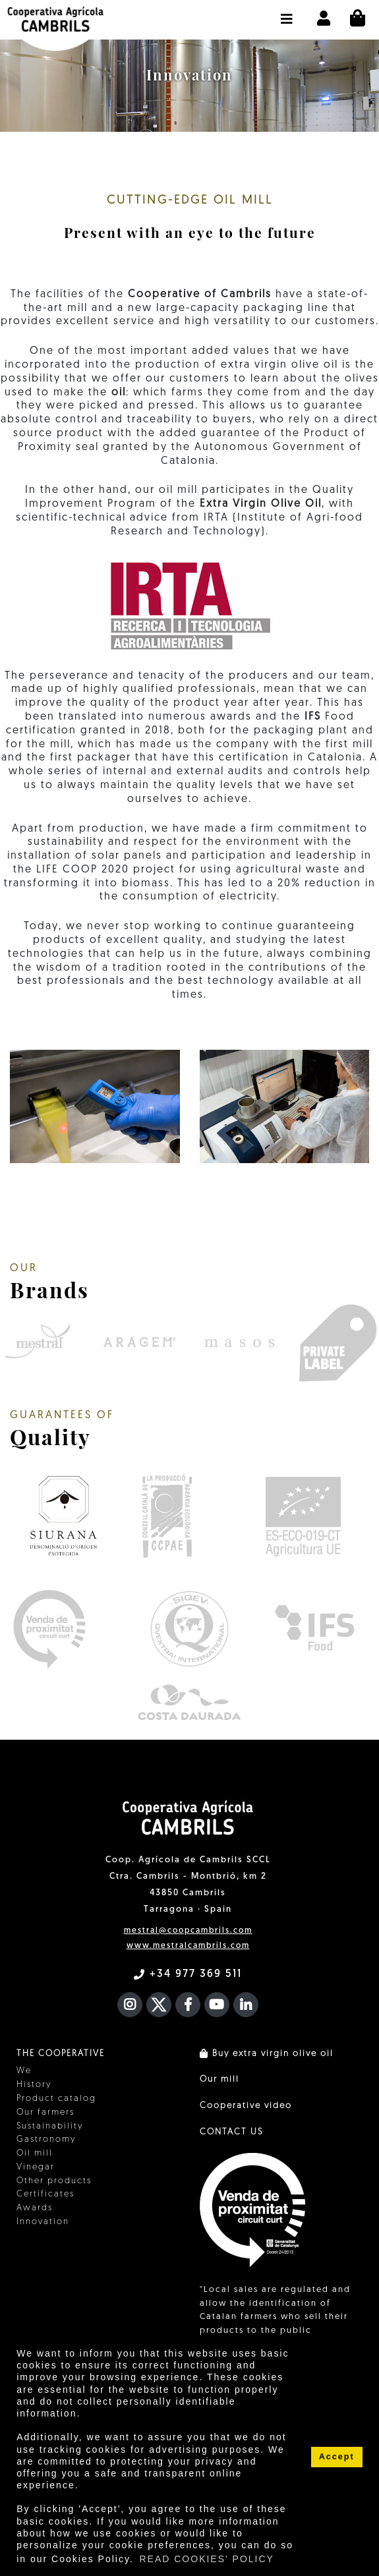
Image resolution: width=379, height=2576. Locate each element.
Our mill (219, 2079)
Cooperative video (246, 2106)
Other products (54, 2181)
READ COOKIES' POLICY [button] (206, 2559)
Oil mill (34, 2153)
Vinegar (35, 2167)
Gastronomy (46, 2139)
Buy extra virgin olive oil (267, 2053)
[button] (287, 12)
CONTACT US (231, 2132)
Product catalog (56, 2098)
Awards (34, 2208)
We (24, 2071)
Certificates (45, 2194)
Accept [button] (337, 2456)
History (33, 2084)
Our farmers (45, 2112)
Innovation (42, 2222)
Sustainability (49, 2126)
